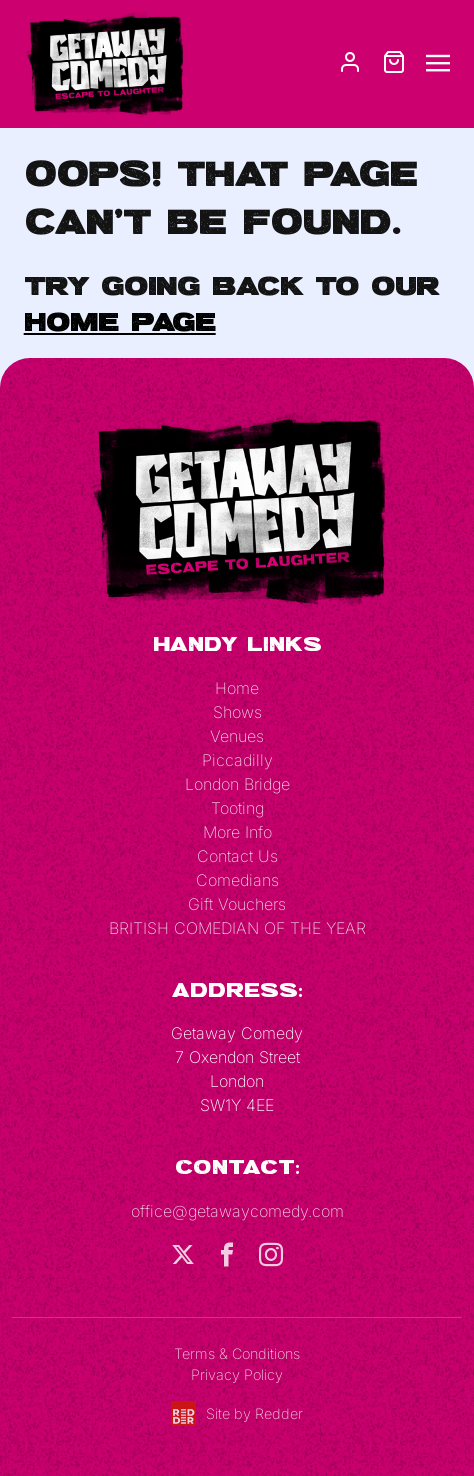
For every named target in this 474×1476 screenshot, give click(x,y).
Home (237, 688)
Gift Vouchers (237, 904)
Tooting (237, 808)
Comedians (237, 880)
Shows (237, 712)
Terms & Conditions (237, 1353)
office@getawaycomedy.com (237, 1211)
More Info (237, 832)
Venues (237, 736)
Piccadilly (237, 760)
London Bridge (237, 784)
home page (120, 321)
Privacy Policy (237, 1374)
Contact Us (237, 856)
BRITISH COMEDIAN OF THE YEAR (237, 928)
